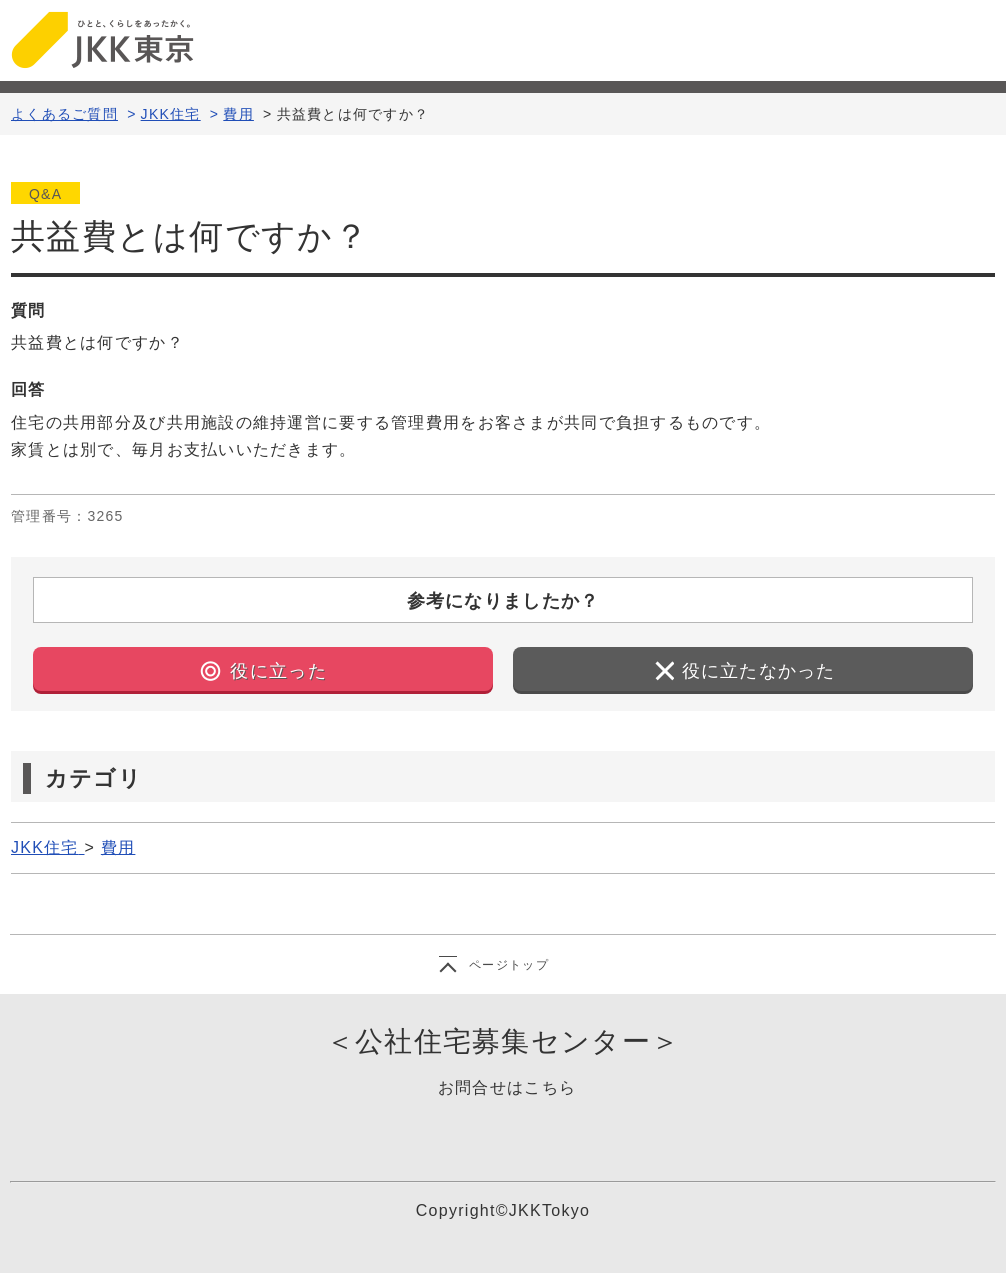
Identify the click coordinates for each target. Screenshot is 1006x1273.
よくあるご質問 (64, 114)
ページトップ (509, 965)
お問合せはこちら (507, 1087)
